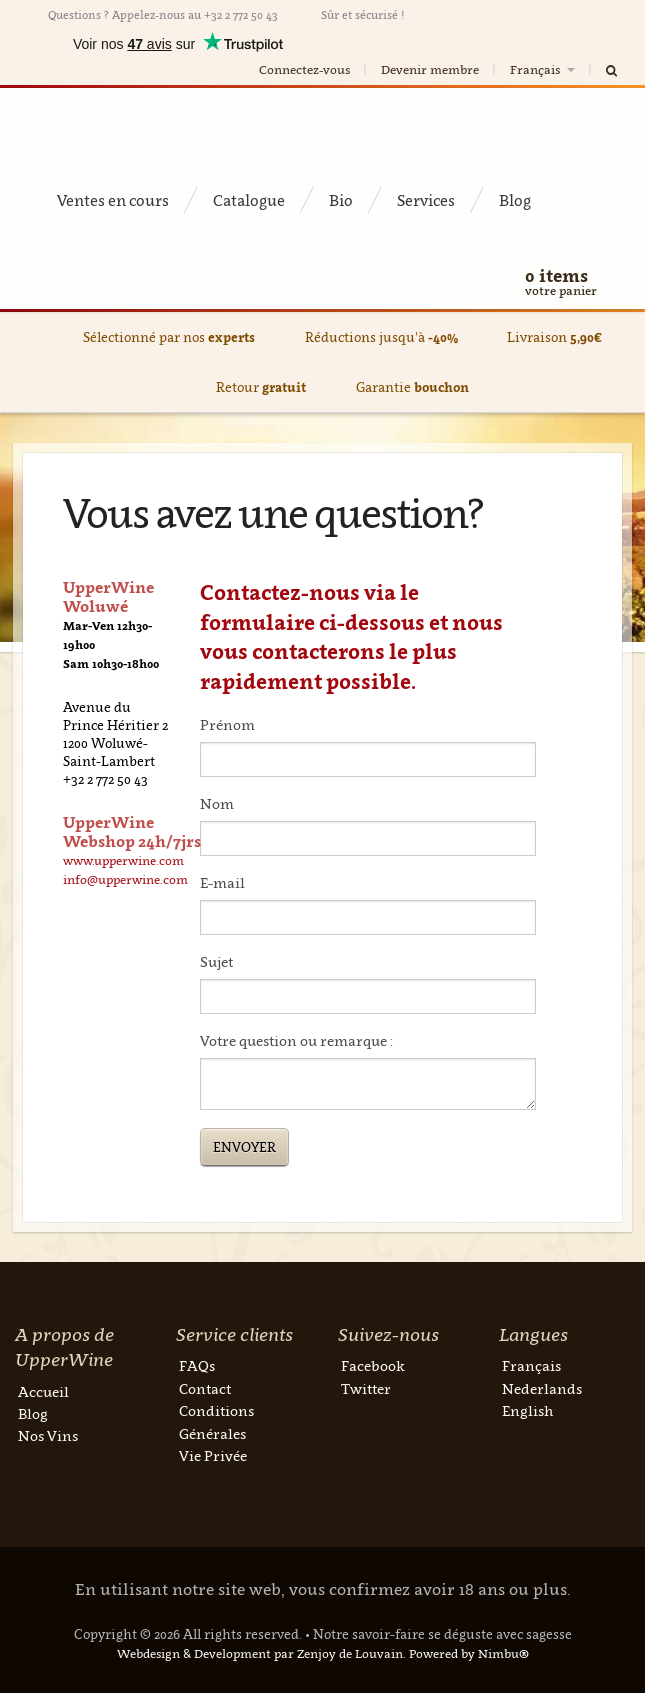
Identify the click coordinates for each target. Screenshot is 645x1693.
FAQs (197, 1365)
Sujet (216, 961)
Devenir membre (430, 69)
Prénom (227, 724)
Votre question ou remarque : (296, 1040)
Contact (205, 1388)
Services (426, 200)
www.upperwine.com (123, 860)
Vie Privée (213, 1455)
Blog (515, 200)
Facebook (373, 1365)
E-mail (222, 882)
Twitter (366, 1388)
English (527, 1410)
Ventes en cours (113, 200)
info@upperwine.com (125, 879)
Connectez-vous (304, 69)
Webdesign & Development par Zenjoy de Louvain (260, 1653)
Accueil (43, 1391)
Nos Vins (48, 1435)
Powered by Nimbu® (469, 1653)
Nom (217, 803)
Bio (341, 200)
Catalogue (249, 200)
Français (544, 69)
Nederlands (542, 1388)
